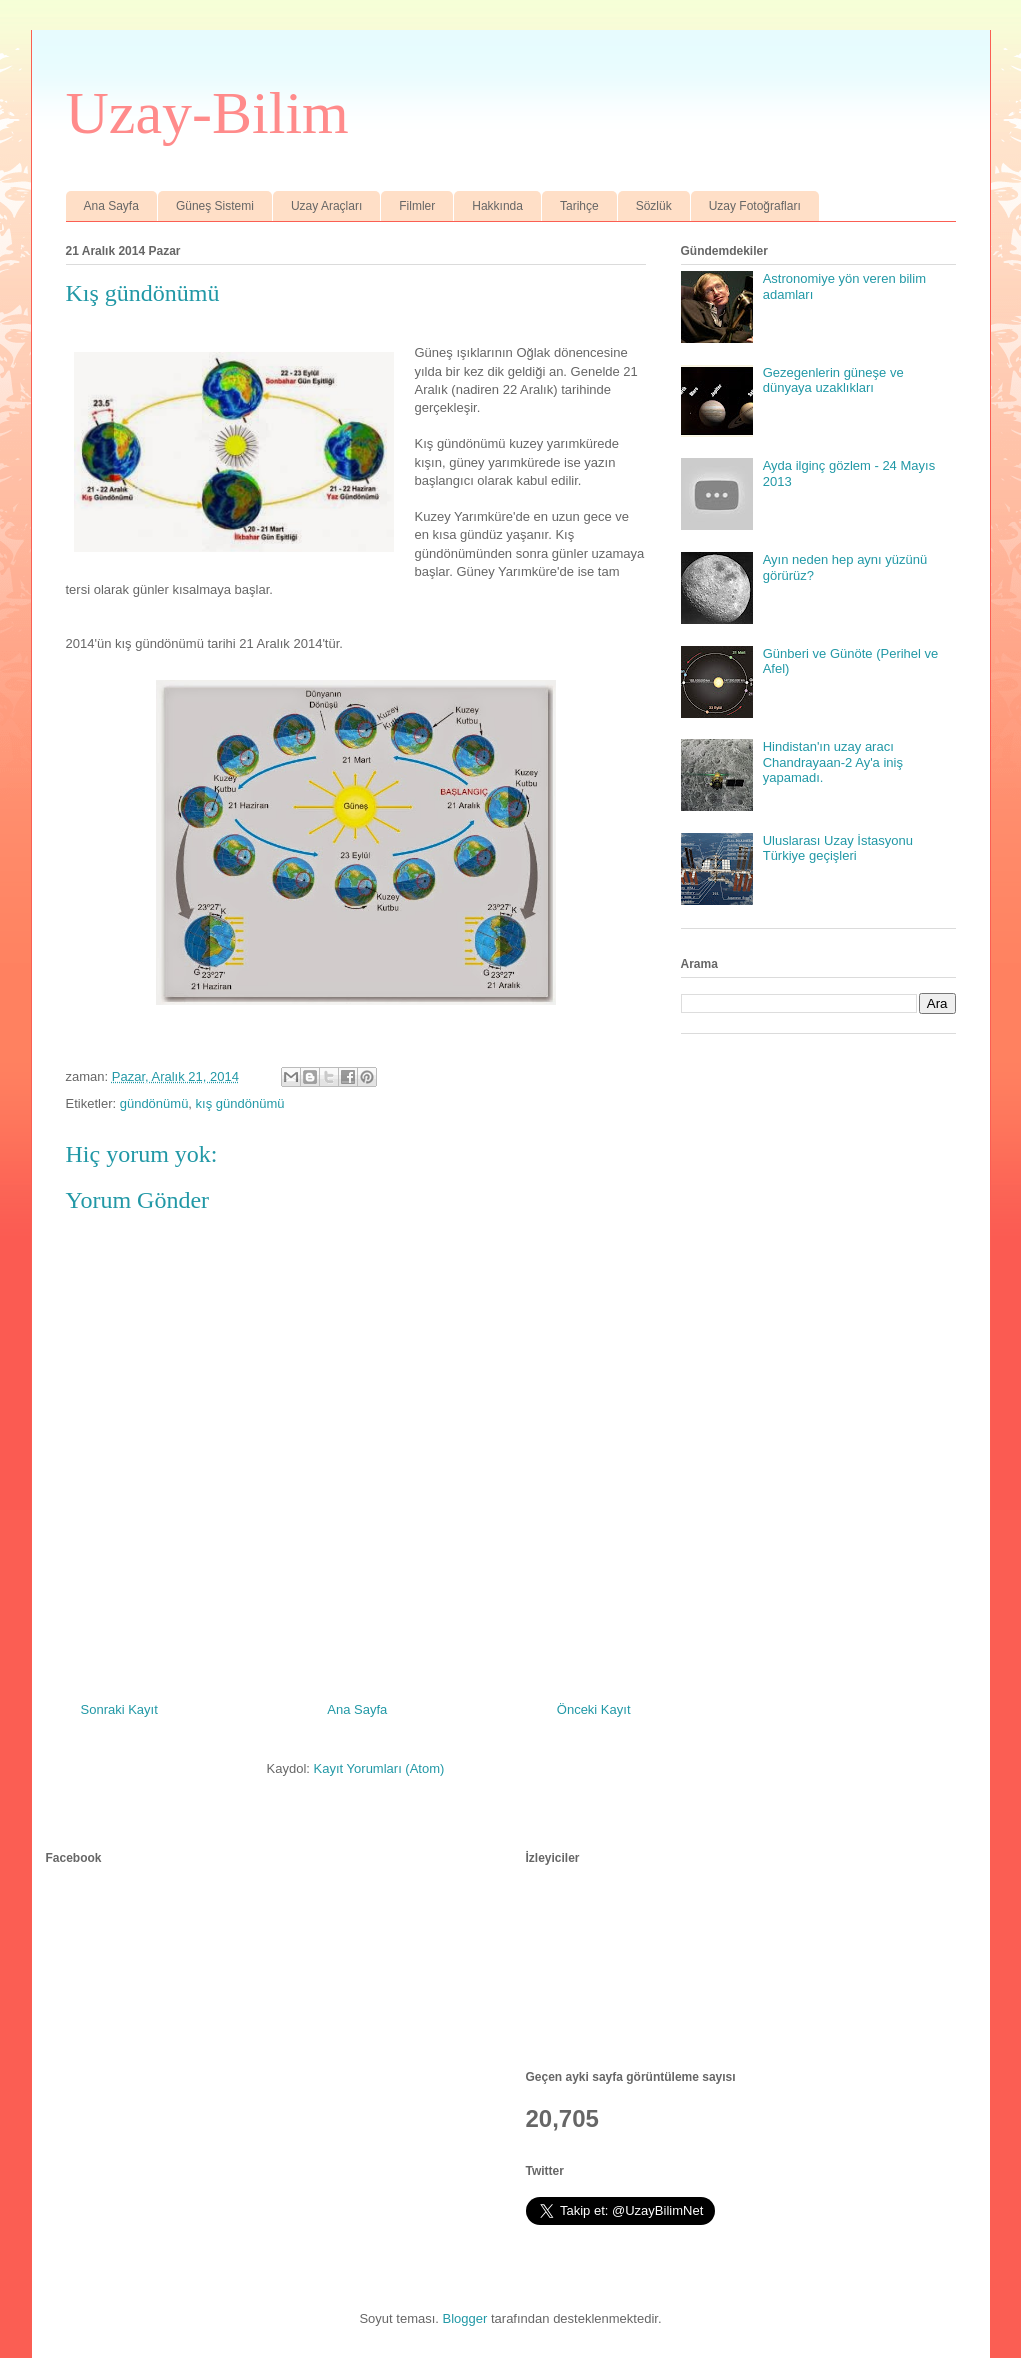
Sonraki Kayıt (119, 1709)
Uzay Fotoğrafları (755, 206)
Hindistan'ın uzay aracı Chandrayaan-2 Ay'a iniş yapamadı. (833, 762)
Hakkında (497, 206)
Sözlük (654, 206)
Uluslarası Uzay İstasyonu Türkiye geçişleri (838, 848)
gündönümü (154, 1103)
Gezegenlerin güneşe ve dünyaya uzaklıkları (833, 380)
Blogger (465, 2318)
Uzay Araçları (326, 206)
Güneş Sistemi (215, 206)
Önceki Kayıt (594, 1709)
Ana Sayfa (111, 206)
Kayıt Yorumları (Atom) (379, 1768)
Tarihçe (579, 206)
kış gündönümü (240, 1103)
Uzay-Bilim (207, 113)
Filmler (417, 206)
